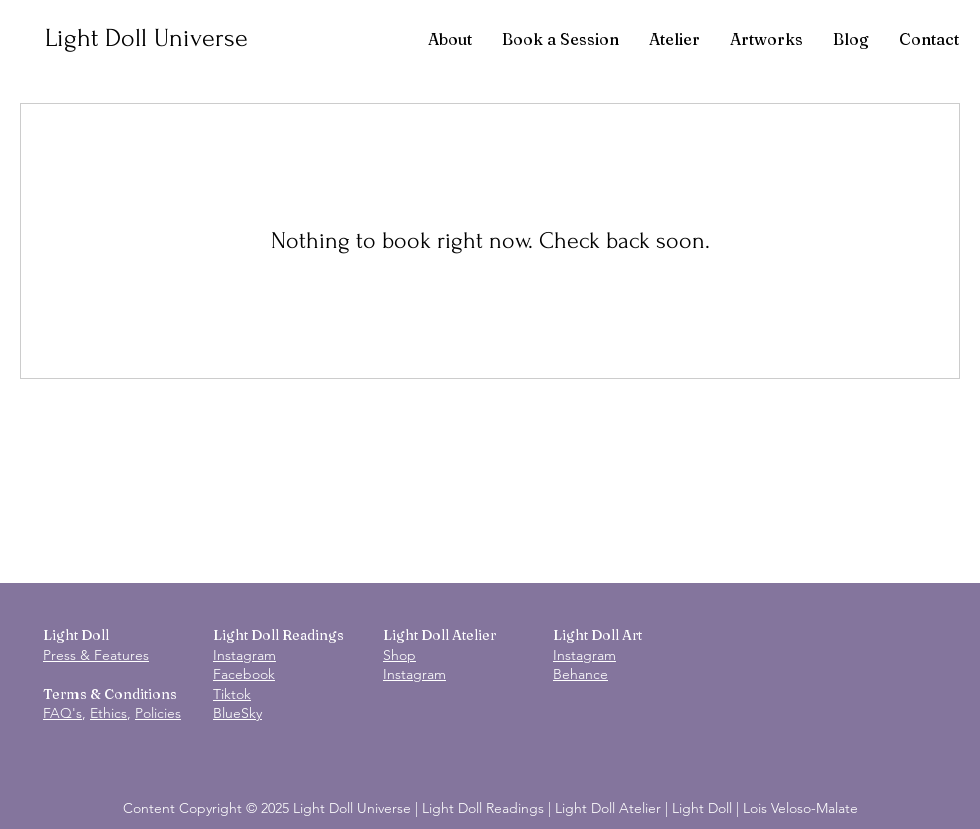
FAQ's (62, 713)
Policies (158, 713)
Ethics (108, 713)
